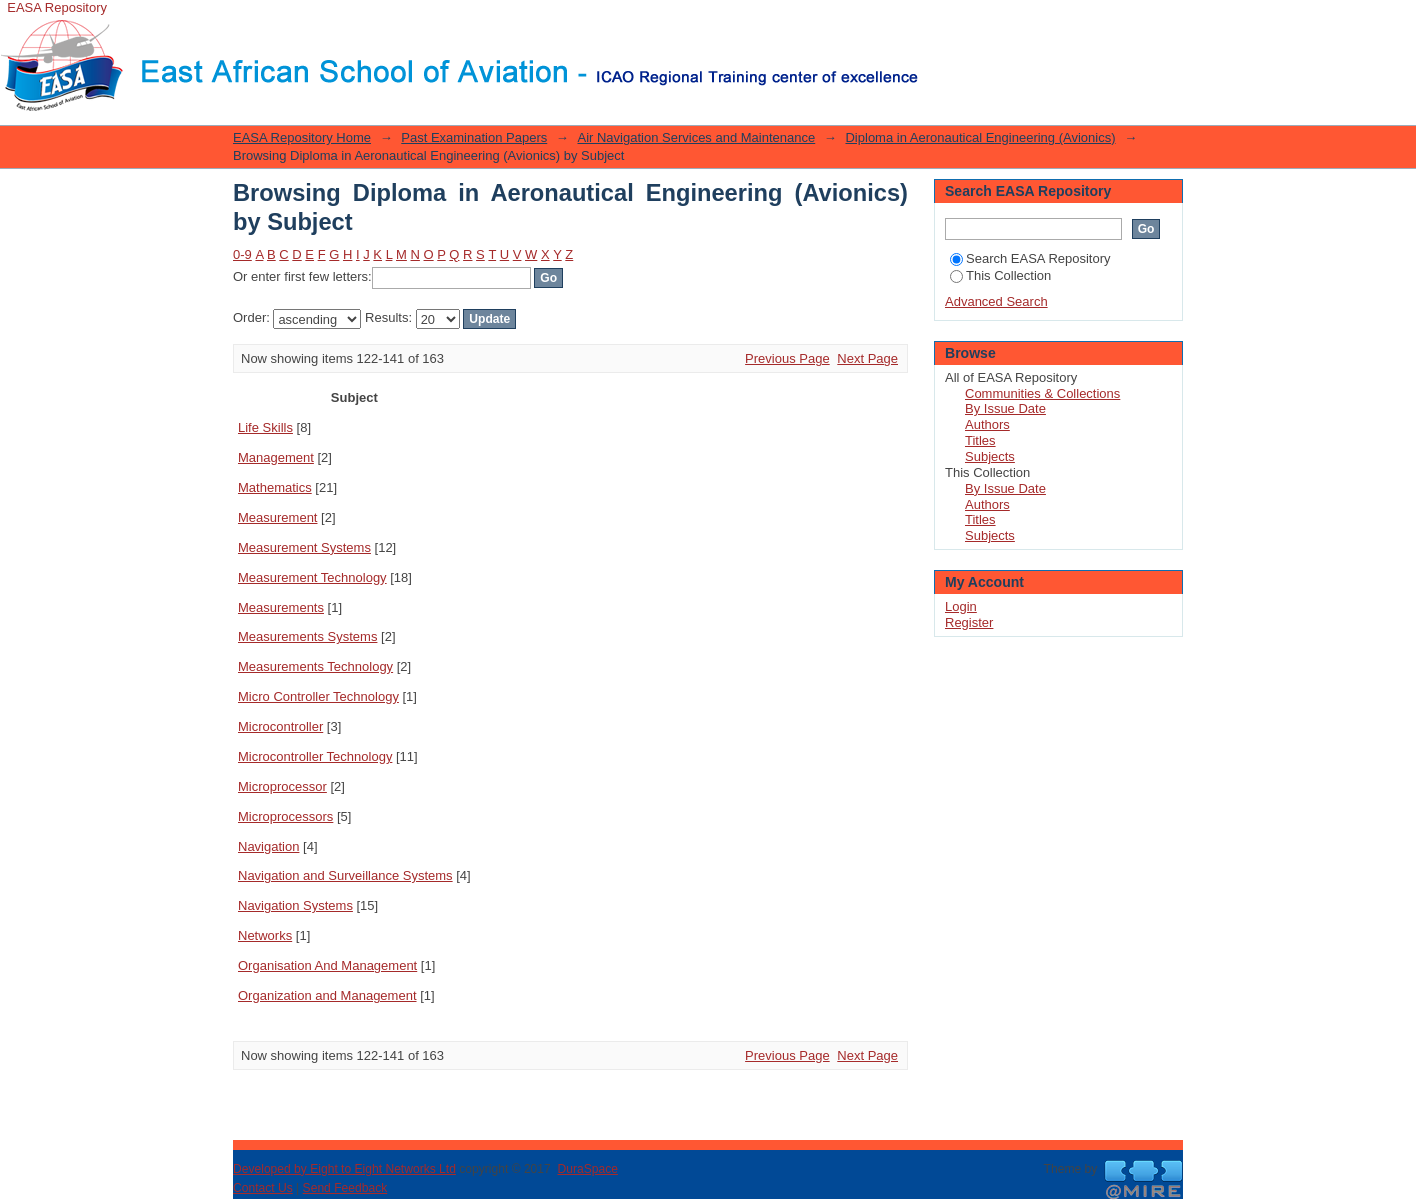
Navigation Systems (295, 905)
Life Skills (265, 427)
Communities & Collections (1042, 393)
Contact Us (263, 1188)
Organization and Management (327, 995)
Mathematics (275, 487)
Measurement (277, 517)
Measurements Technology (315, 666)
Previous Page (787, 358)
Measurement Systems (304, 547)
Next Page (867, 358)
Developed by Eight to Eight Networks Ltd (344, 1169)
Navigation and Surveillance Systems (345, 875)
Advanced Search (996, 301)
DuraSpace (587, 1169)
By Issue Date (1005, 408)
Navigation (268, 846)
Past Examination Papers (474, 137)
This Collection (1000, 275)
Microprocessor (282, 786)
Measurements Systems (307, 636)
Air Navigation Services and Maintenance (696, 137)
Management (276, 457)
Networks (265, 935)
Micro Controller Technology (318, 696)
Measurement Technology (312, 577)
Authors (987, 424)
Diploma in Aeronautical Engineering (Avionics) (980, 137)
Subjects (990, 456)
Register (969, 622)
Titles (980, 440)
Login (934, 24)
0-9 (242, 254)
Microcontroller (280, 726)
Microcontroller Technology (315, 756)
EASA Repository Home (302, 137)
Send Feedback (345, 1188)
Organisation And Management (327, 965)
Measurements (281, 607)
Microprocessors (285, 816)
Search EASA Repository (1030, 258)
